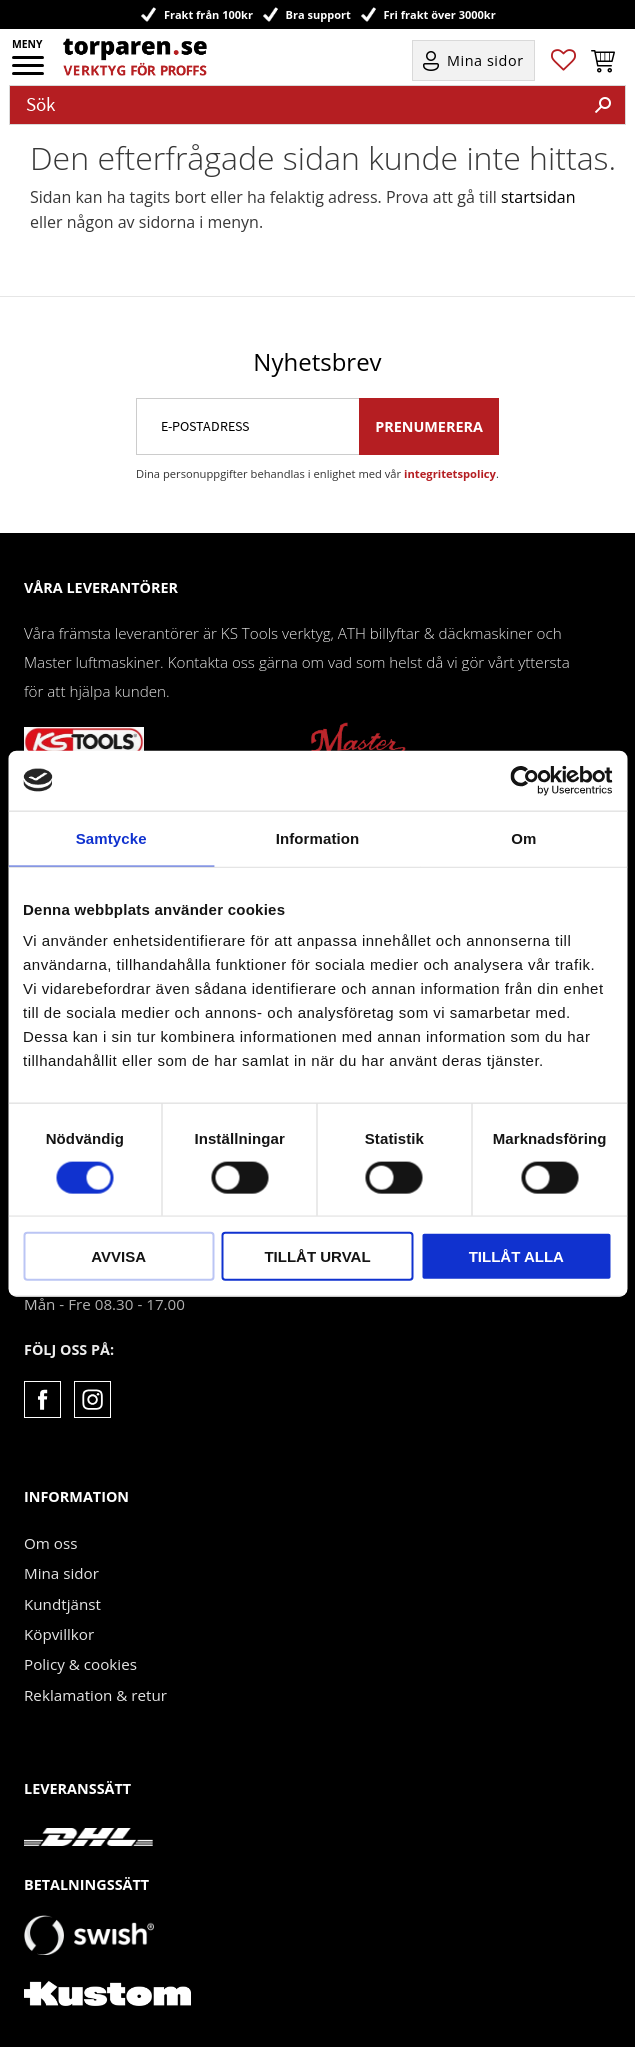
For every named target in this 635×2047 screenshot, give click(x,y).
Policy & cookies (80, 1664)
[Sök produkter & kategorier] (296, 105)
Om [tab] (523, 837)
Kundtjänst (62, 1604)
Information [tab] (318, 837)
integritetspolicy (450, 473)
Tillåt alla (516, 1256)
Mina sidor (61, 1573)
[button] (29, 72)
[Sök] (603, 105)
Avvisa (118, 1256)
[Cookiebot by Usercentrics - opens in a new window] (524, 780)
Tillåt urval (317, 1256)
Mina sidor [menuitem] (485, 60)
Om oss (50, 1543)
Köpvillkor (59, 1634)
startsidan (538, 197)
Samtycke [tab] (111, 837)
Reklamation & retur (95, 1695)
